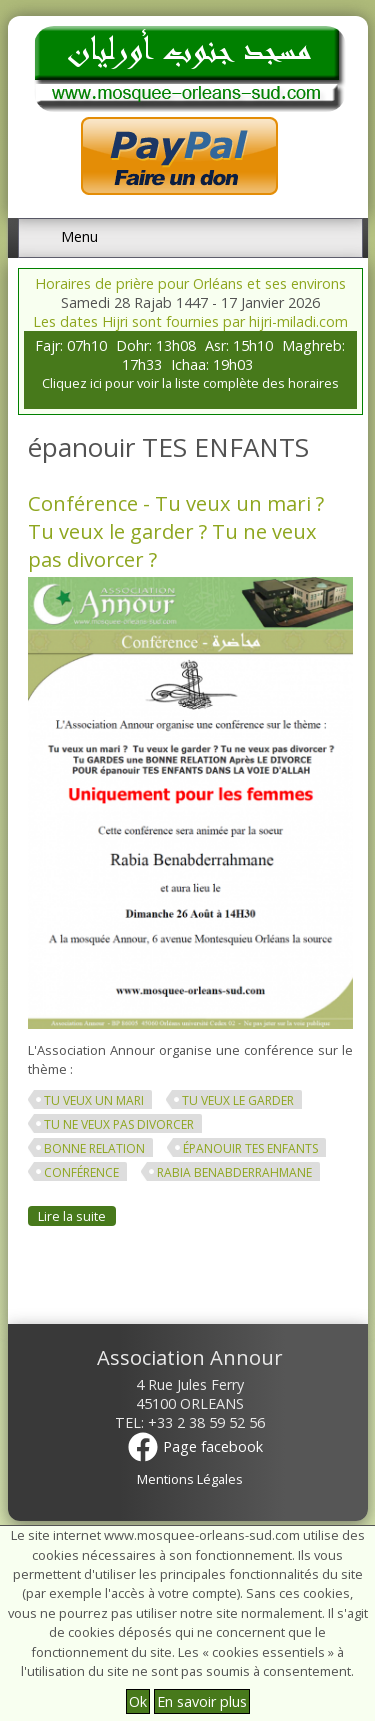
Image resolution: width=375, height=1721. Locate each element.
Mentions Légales (190, 1479)
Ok (138, 1701)
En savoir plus (202, 1701)
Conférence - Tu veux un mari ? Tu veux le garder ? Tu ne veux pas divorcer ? (176, 531)
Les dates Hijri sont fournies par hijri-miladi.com (190, 321)
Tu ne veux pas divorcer (119, 1124)
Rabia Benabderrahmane (234, 1172)
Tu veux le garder (238, 1100)
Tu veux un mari (94, 1100)
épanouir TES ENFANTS (250, 1148)
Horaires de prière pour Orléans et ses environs (190, 283)
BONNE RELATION (94, 1148)
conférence (81, 1172)
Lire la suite (77, 1216)
